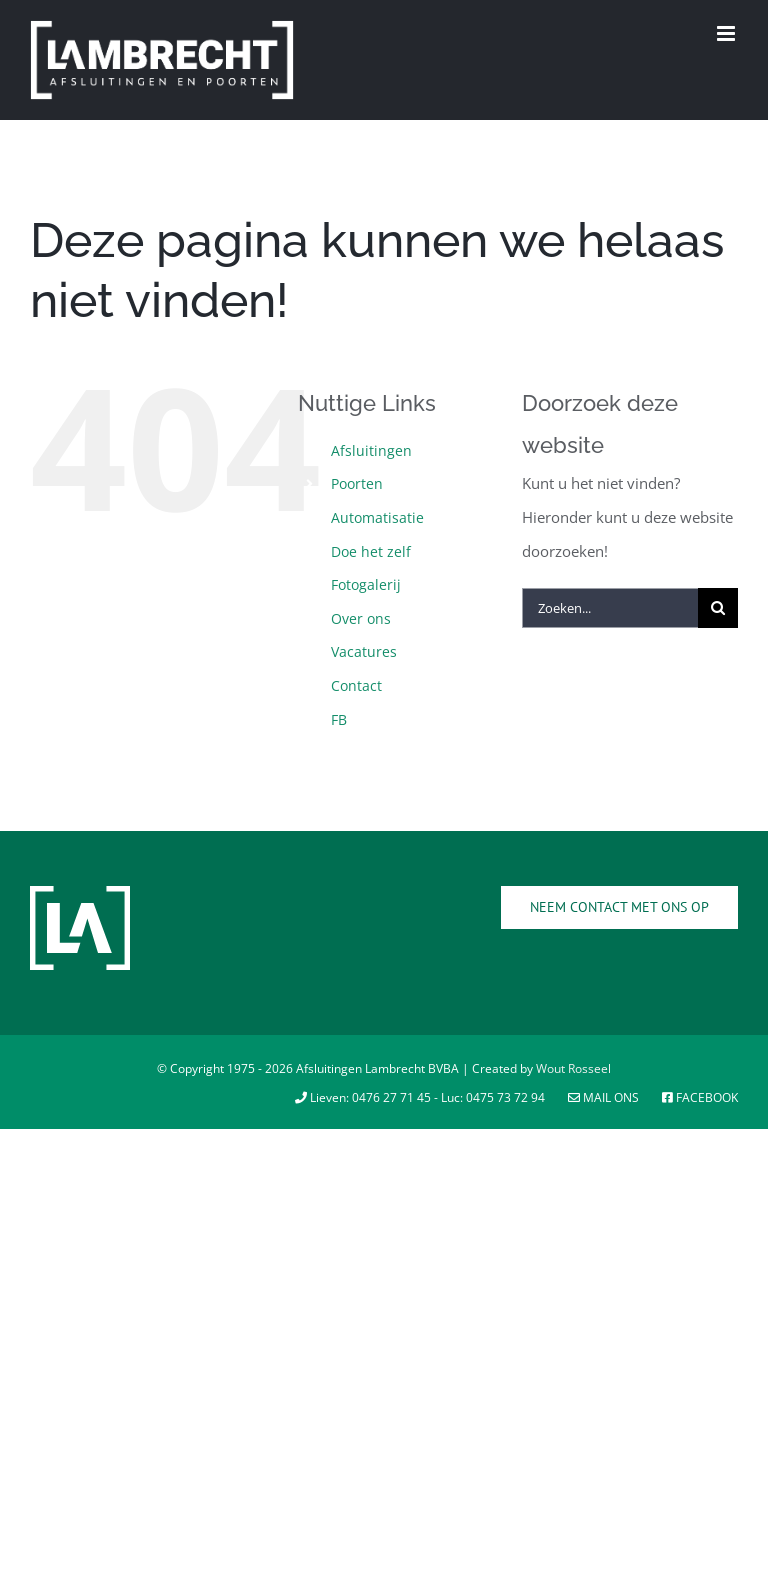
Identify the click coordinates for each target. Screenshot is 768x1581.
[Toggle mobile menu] (727, 33)
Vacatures (364, 651)
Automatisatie (377, 517)
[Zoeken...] (610, 608)
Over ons (361, 618)
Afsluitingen (371, 450)
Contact (356, 685)
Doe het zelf (371, 551)
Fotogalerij (366, 584)
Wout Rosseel (573, 1068)
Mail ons (605, 1097)
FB (339, 719)
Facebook (700, 1097)
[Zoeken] (718, 608)
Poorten (357, 483)
